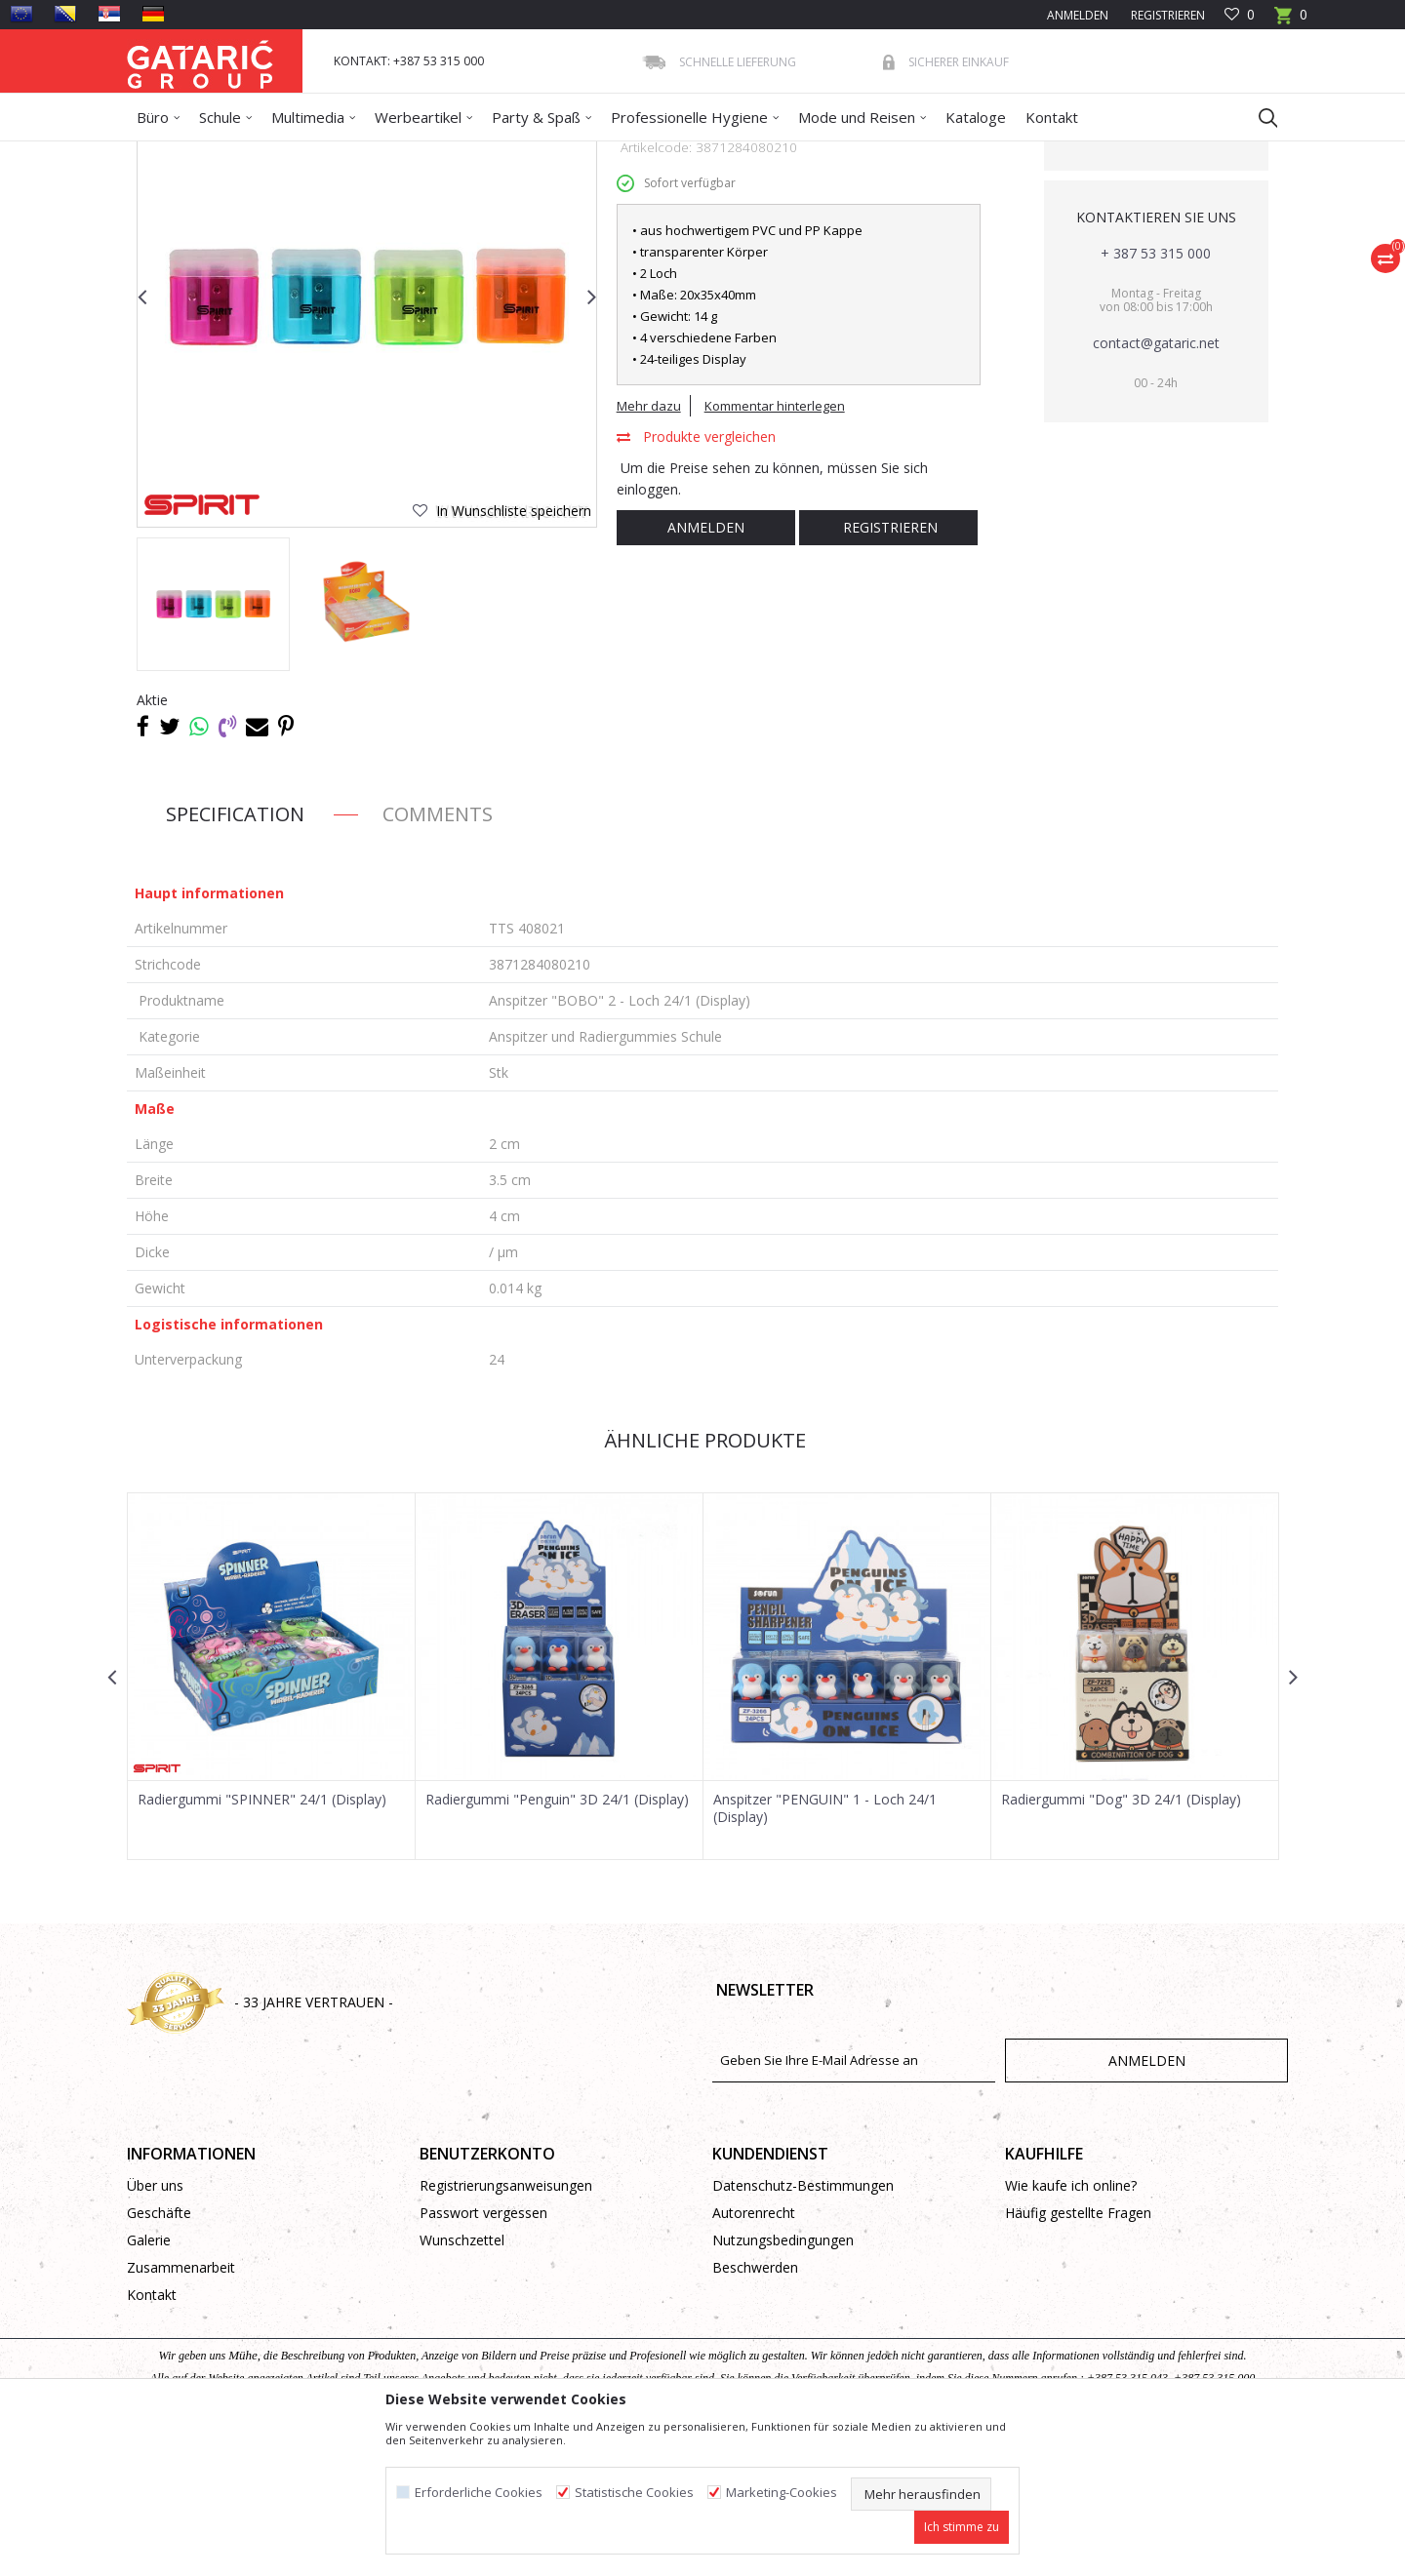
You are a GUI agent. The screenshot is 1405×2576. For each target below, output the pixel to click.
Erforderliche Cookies (478, 2492)
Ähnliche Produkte (702, 1581)
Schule (301, 153)
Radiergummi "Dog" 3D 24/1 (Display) (1121, 1941)
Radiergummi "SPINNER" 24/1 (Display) (262, 1941)
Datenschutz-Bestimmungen (803, 2327)
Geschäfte (159, 2354)
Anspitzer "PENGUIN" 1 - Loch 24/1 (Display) (825, 1949)
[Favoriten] (1239, 15)
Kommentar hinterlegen (774, 547)
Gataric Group (166, 153)
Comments (437, 955)
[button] (1258, 117)
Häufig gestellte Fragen (1078, 2354)
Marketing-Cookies (781, 2492)
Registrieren (1166, 15)
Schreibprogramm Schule (402, 153)
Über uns (155, 2327)
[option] (213, 745)
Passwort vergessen (483, 2354)
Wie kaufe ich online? (1071, 2327)
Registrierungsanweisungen (506, 2327)
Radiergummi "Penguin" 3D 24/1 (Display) (557, 1941)
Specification (235, 955)
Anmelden (705, 668)
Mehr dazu (649, 547)
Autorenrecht (753, 2354)
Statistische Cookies (634, 2492)
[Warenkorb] (1290, 21)
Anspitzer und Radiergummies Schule (588, 153)
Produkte (245, 153)
